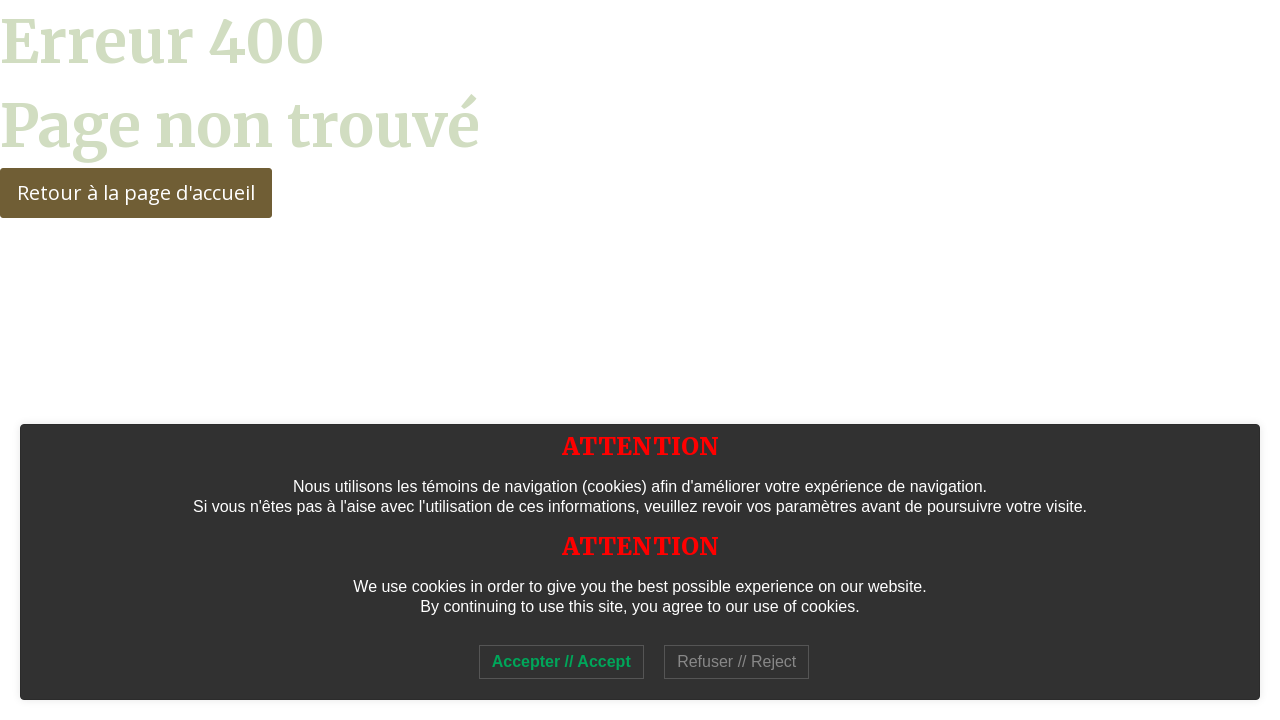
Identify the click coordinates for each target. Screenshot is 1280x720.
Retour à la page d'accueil (136, 192)
